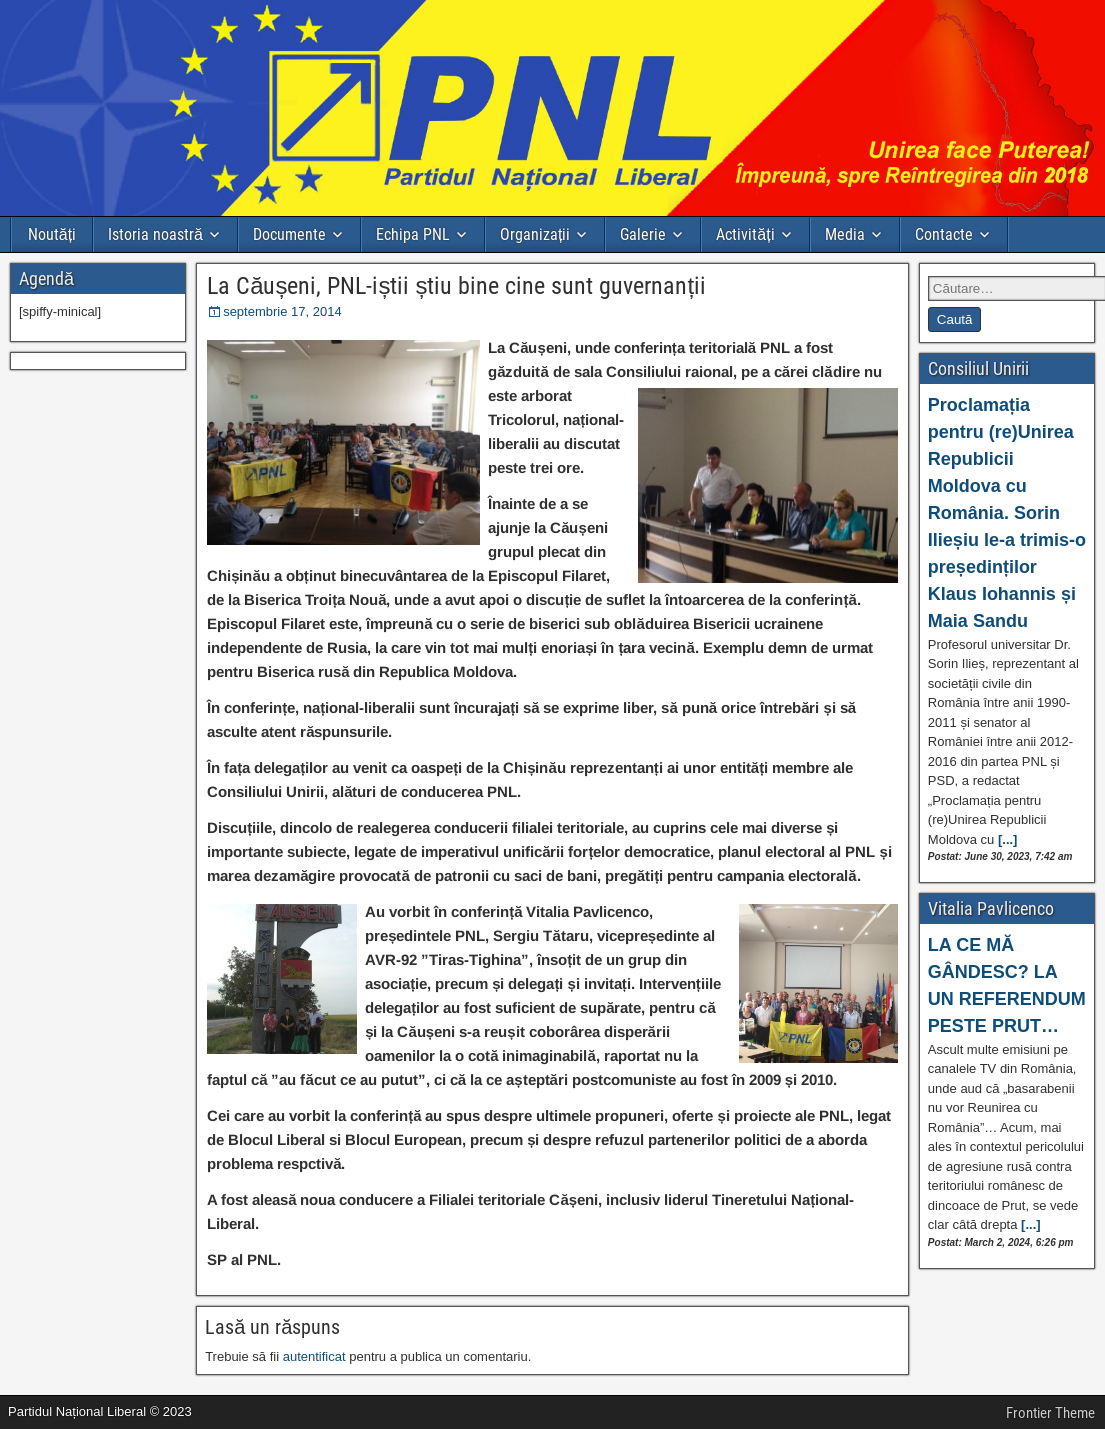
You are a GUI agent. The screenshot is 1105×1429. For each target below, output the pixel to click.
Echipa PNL (413, 234)
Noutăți (52, 234)
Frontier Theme (1050, 1413)
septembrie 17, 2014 (282, 311)
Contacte (944, 234)
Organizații (535, 234)
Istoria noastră (155, 234)
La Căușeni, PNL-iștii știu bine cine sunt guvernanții (456, 286)
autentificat (314, 1356)
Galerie (643, 234)
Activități (745, 234)
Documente (289, 234)
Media (845, 234)
